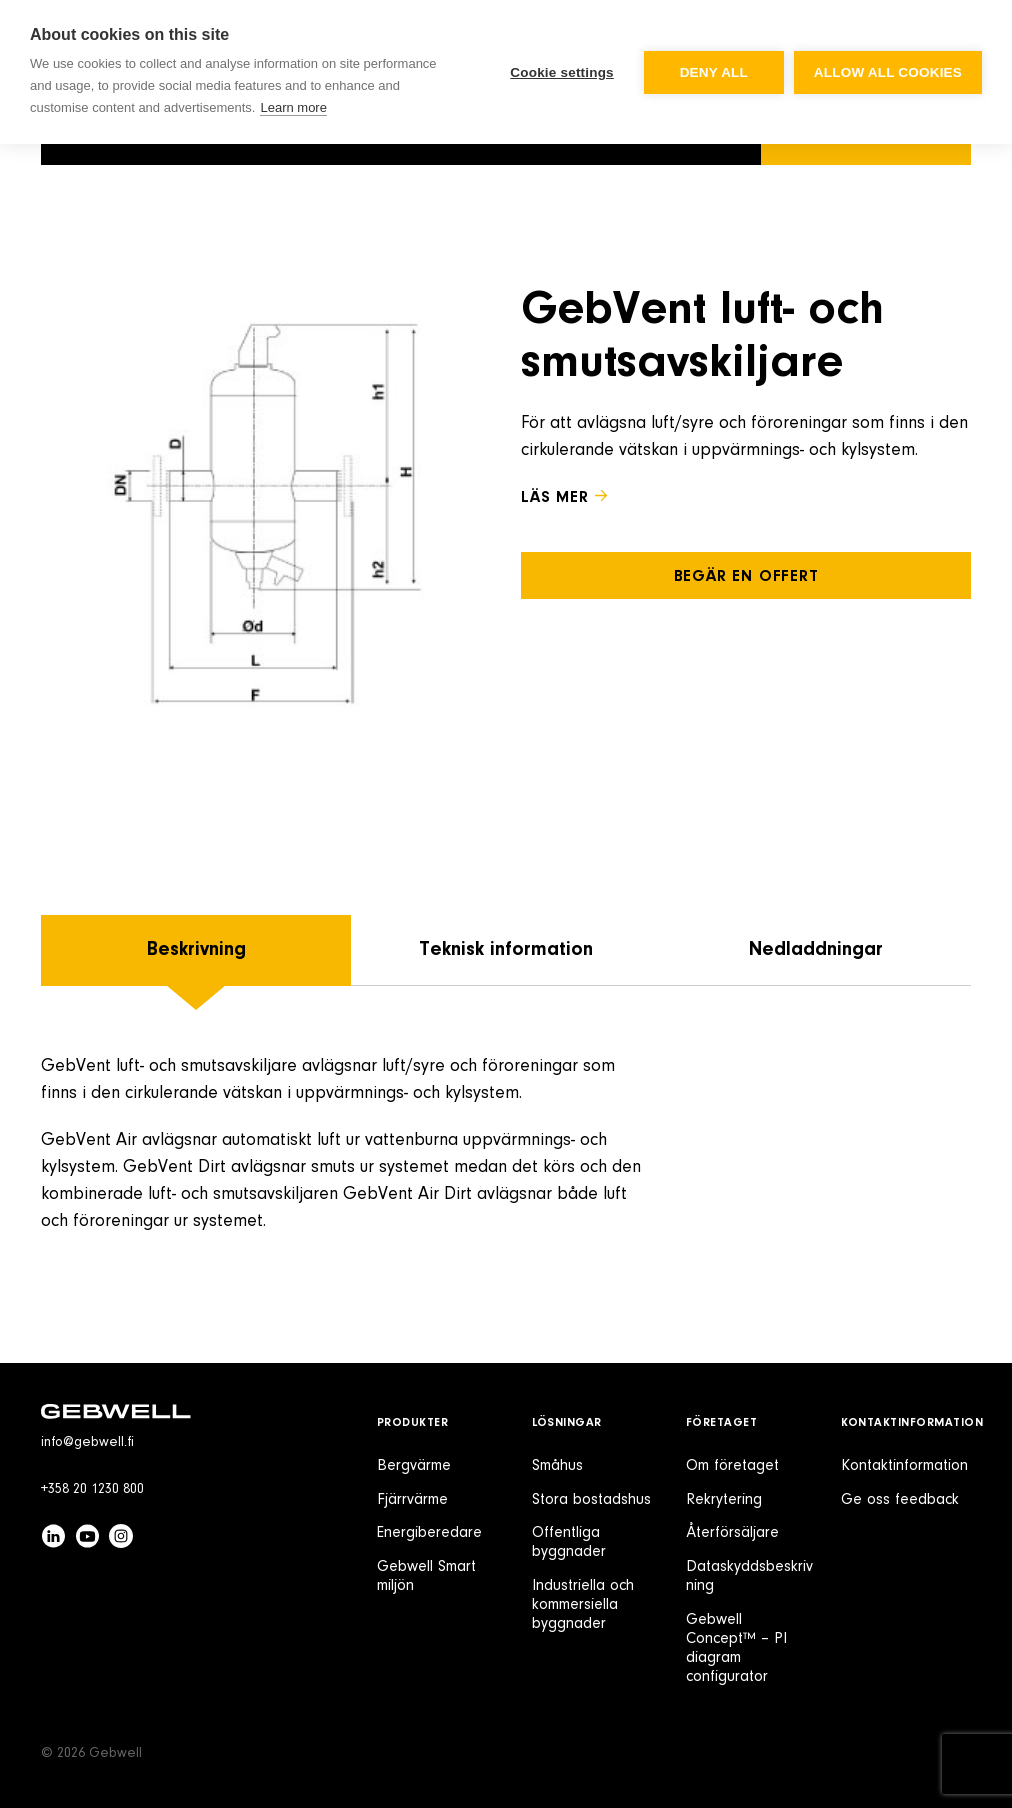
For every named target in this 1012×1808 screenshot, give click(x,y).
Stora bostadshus (591, 1500)
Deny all (714, 72)
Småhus (557, 1466)
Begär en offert (746, 577)
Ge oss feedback (900, 1500)
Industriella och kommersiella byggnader (583, 1605)
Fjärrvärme (412, 1500)
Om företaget (732, 1466)
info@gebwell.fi (87, 1443)
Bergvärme (414, 1466)
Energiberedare (429, 1533)
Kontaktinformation (912, 1423)
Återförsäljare (732, 1533)
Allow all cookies (888, 72)
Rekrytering (724, 1500)
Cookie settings (562, 72)
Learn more (293, 107)
